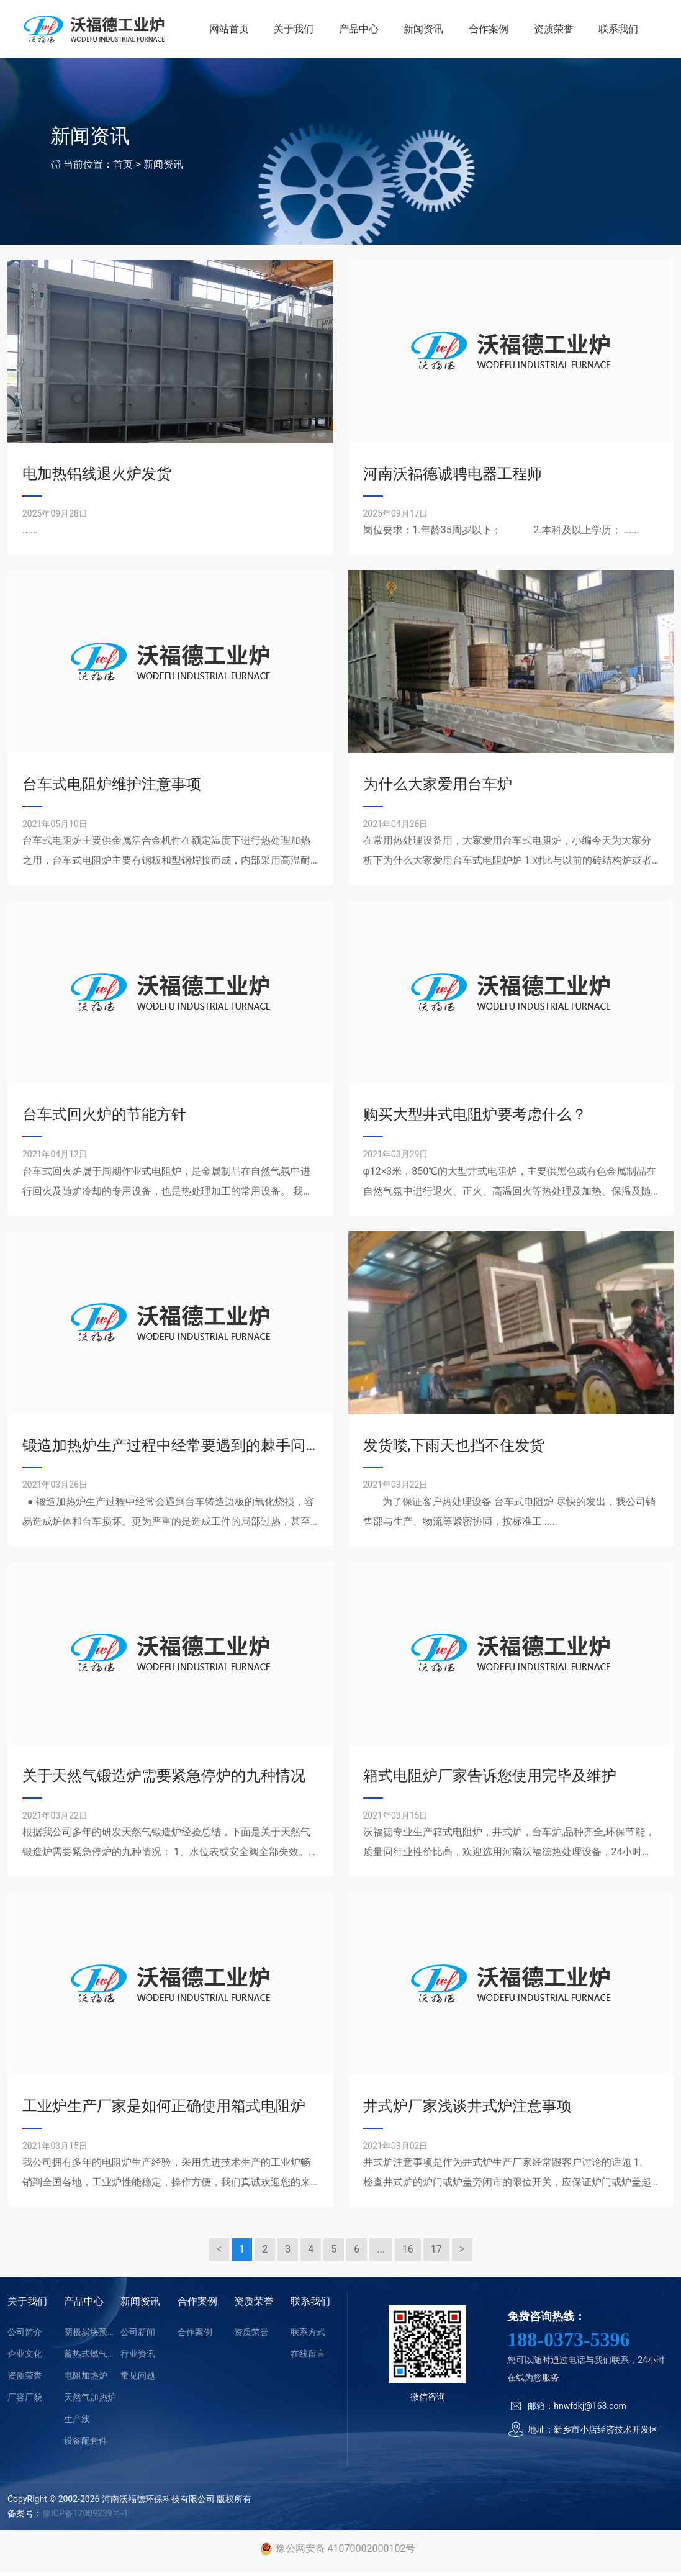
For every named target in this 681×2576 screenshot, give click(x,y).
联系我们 (619, 31)
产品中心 (363, 31)
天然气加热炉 (90, 2401)
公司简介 (24, 2336)
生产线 (77, 2423)
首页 (123, 168)
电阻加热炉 (85, 2379)
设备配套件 (85, 2444)
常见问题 (137, 2379)
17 (436, 2253)
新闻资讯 (427, 31)
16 (407, 2253)
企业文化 (24, 2357)
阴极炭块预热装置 (92, 2336)
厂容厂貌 (24, 2401)
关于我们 (299, 31)
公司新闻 (137, 2336)
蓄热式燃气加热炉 (92, 2357)
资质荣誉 (555, 31)
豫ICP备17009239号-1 (85, 2517)
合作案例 (491, 31)
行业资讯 (137, 2357)
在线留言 (308, 2357)
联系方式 (308, 2336)
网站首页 (235, 31)
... (381, 2253)
